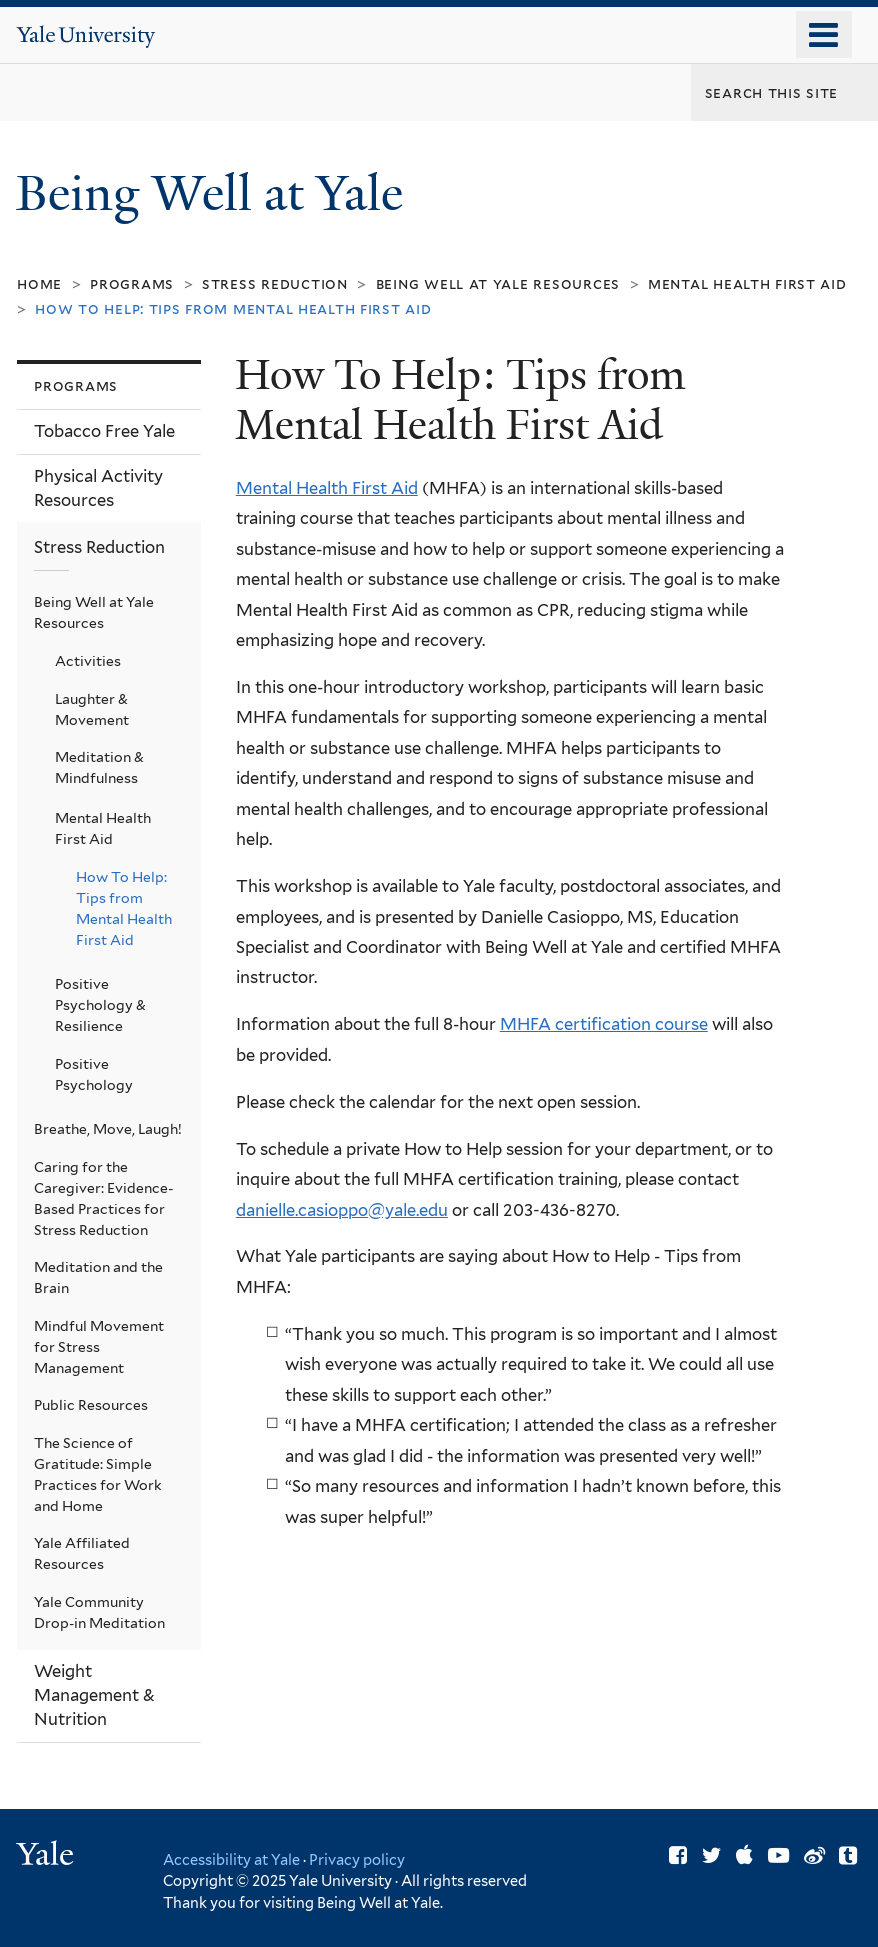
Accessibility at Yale (231, 1859)
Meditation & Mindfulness (99, 767)
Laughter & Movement (92, 709)
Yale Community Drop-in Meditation (99, 1612)
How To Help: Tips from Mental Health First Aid (124, 908)
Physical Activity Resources (98, 488)
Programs (132, 283)
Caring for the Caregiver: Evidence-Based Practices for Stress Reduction (103, 1198)
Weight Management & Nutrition (94, 1695)
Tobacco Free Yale (104, 431)
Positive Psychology (94, 1074)
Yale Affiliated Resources (82, 1553)
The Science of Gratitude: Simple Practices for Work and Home (98, 1474)
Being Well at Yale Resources (498, 283)
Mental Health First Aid (747, 283)
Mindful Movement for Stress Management (99, 1347)
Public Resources (91, 1405)
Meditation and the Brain (98, 1277)
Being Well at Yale (215, 193)
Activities (88, 661)
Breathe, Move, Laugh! (108, 1129)
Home (39, 283)
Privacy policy (357, 1859)
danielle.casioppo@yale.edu (342, 1210)
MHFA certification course (604, 1024)
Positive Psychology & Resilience (100, 1005)
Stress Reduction (275, 283)
